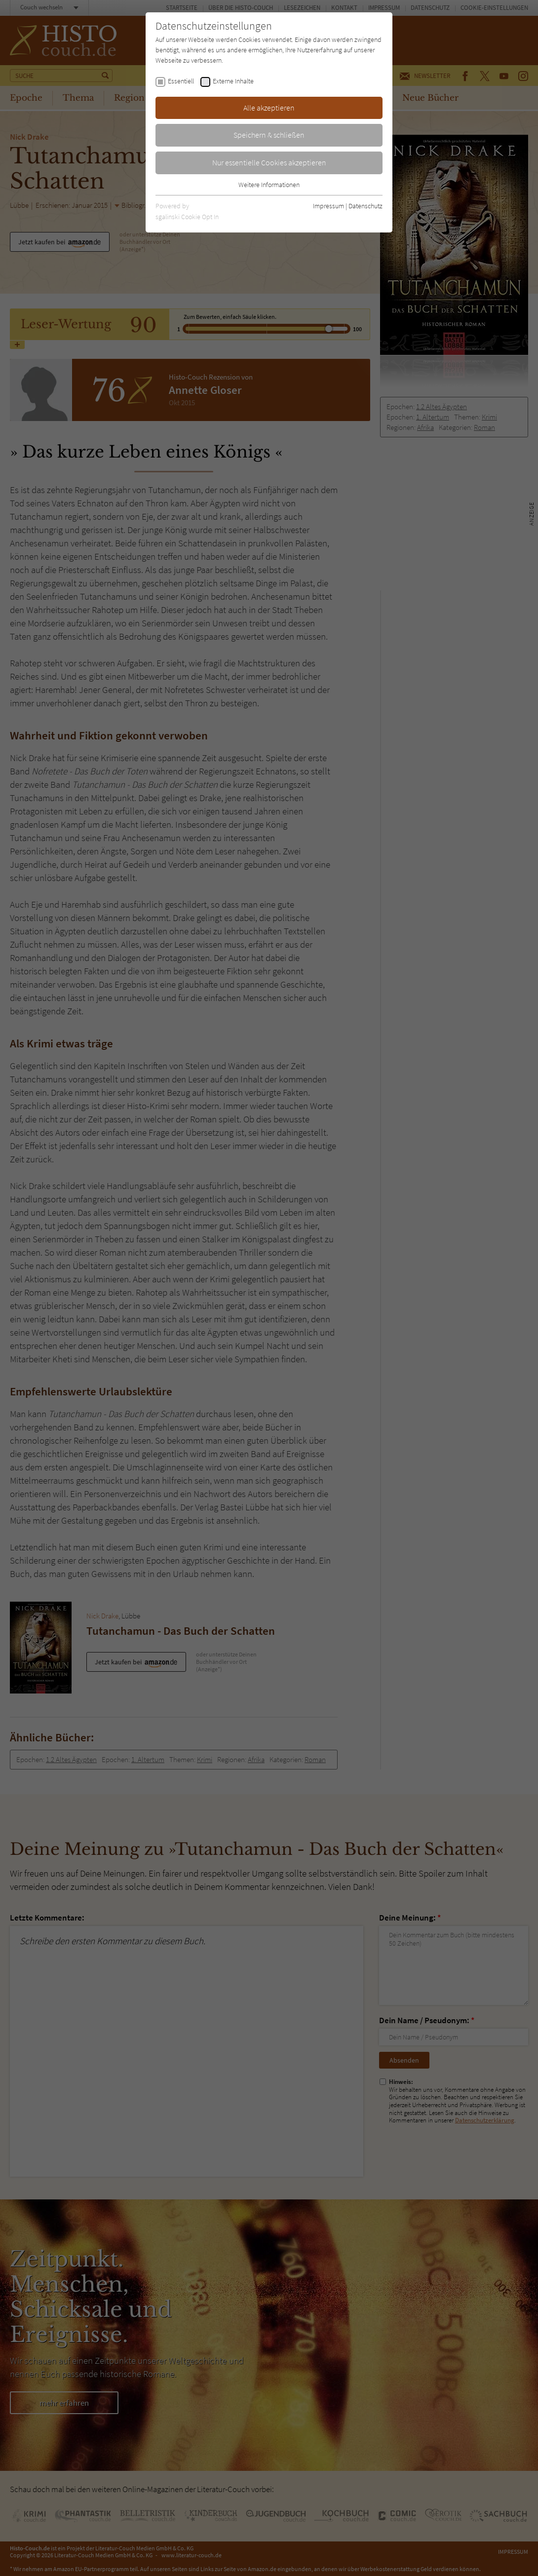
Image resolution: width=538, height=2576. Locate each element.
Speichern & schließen (269, 135)
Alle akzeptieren (269, 108)
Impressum (328, 205)
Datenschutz (365, 205)
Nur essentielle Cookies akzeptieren (269, 162)
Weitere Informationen (269, 184)
